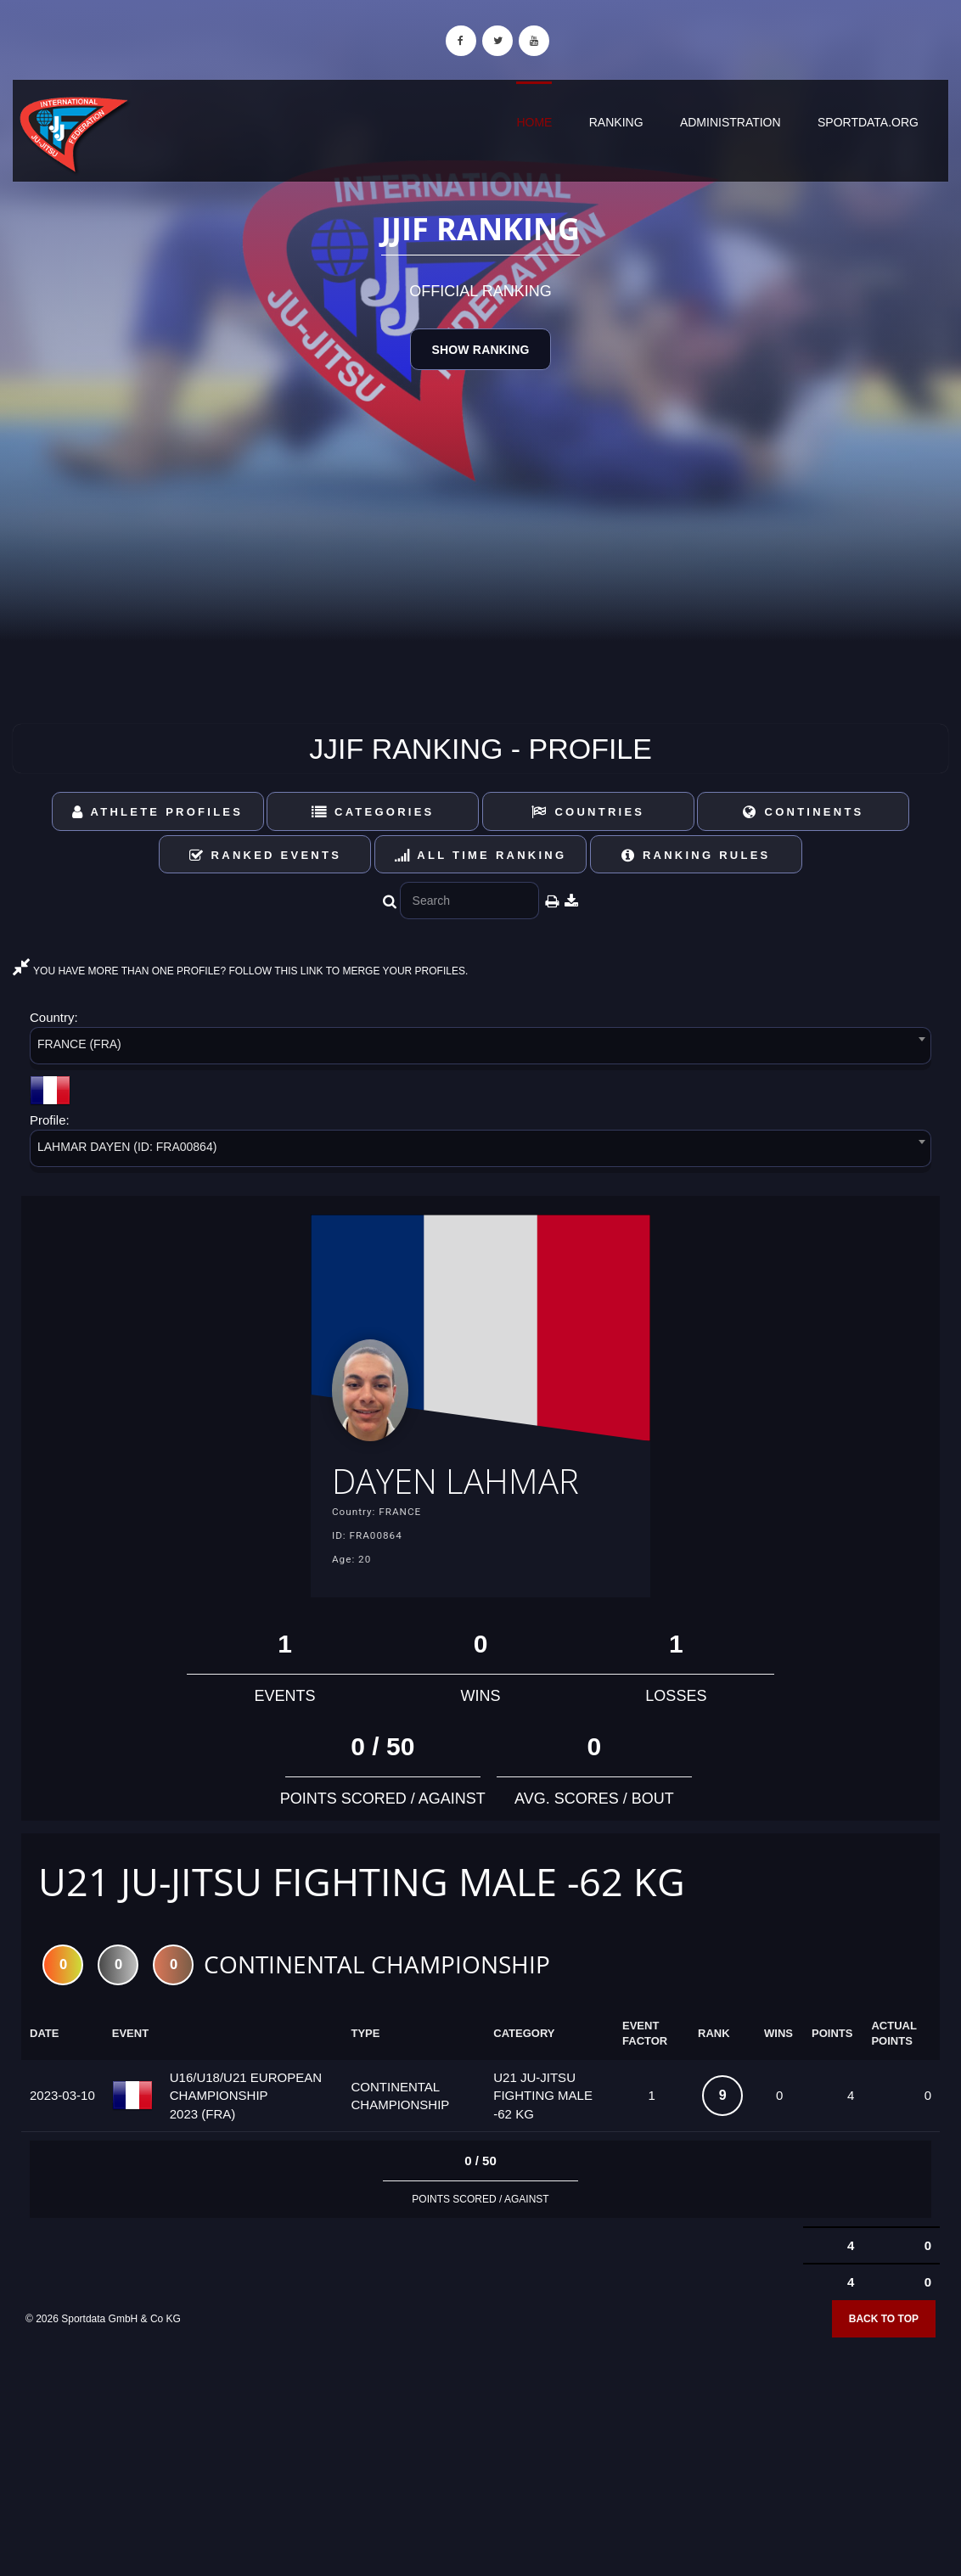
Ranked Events (265, 855)
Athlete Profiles (157, 811)
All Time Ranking (481, 855)
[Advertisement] (480, 2454)
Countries (587, 811)
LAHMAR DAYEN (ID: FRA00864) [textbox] (126, 1146)
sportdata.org (868, 122)
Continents (803, 811)
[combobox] (480, 1048)
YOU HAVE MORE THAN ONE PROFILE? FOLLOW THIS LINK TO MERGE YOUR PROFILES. (240, 971)
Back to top (884, 2323)
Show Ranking (480, 349)
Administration (730, 122)
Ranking (616, 122)
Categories (373, 811)
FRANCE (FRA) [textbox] (79, 1044)
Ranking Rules (696, 855)
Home (534, 122)
